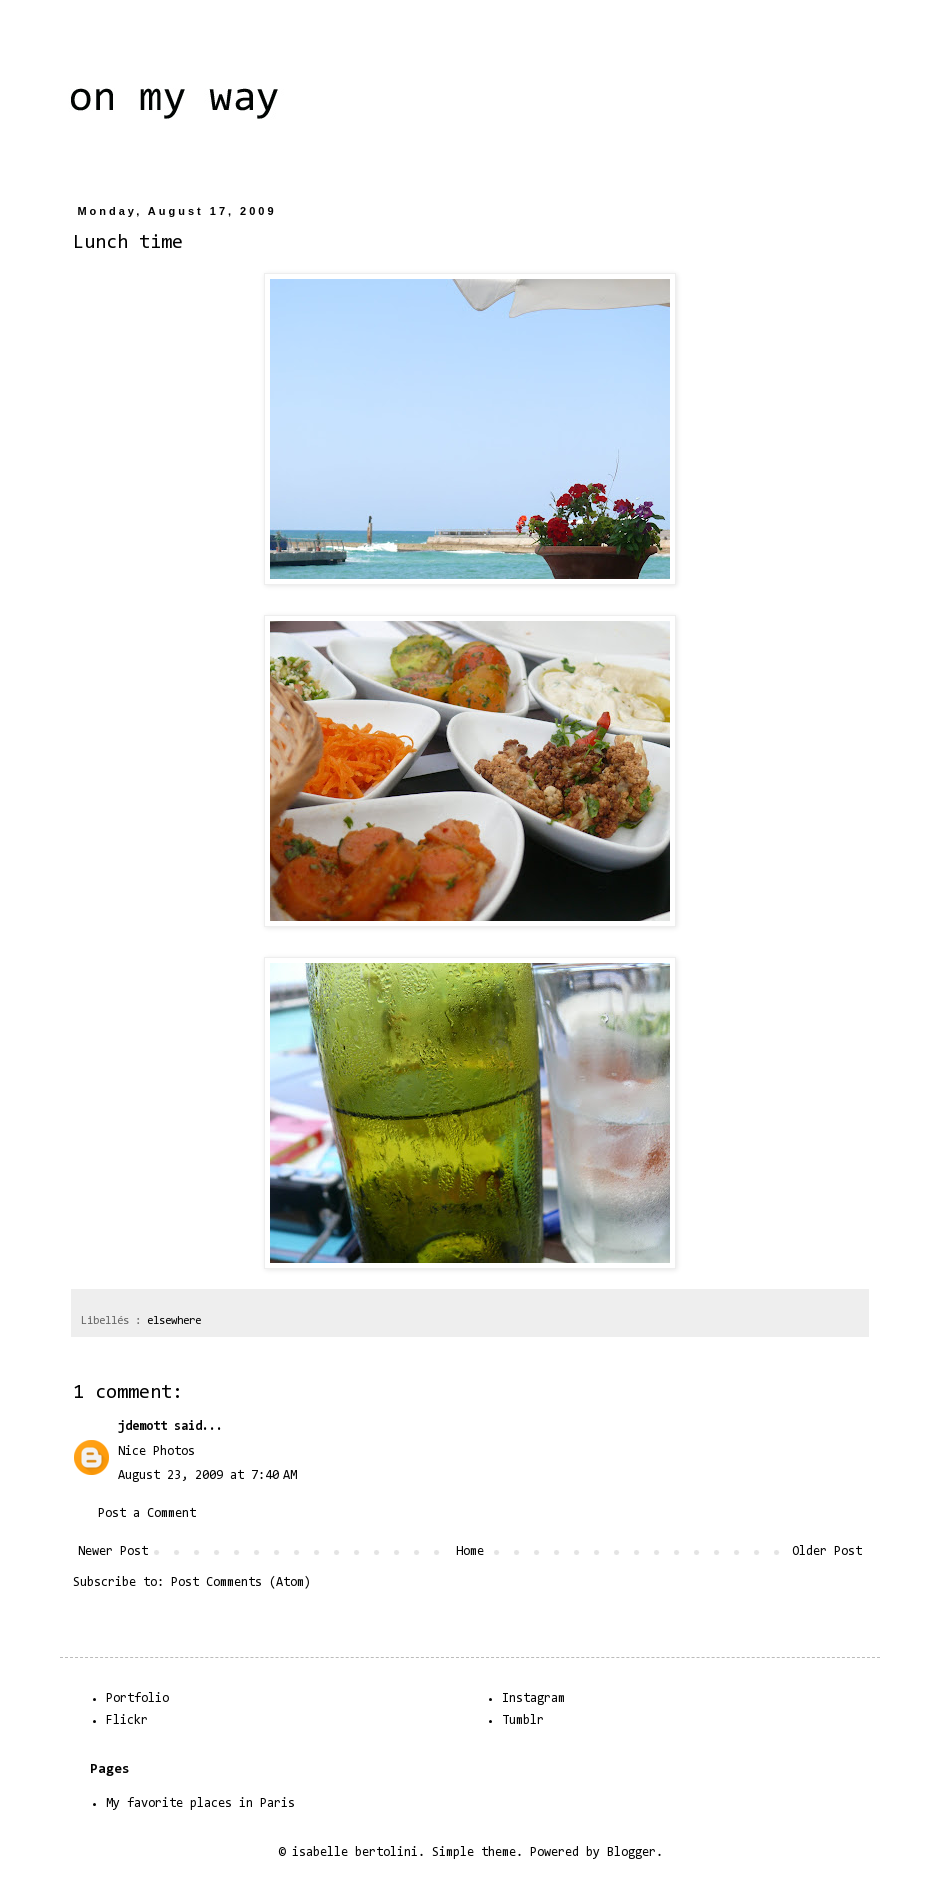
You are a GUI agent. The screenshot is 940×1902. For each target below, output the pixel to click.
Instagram (533, 1698)
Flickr (127, 1720)
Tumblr (523, 1720)
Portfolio (137, 1698)
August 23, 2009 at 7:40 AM (207, 1475)
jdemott (142, 1426)
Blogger (631, 1852)
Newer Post (113, 1551)
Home (470, 1551)
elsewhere (174, 1321)
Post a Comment (147, 1513)
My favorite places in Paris (200, 1803)
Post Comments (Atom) (241, 1582)
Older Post (827, 1551)
